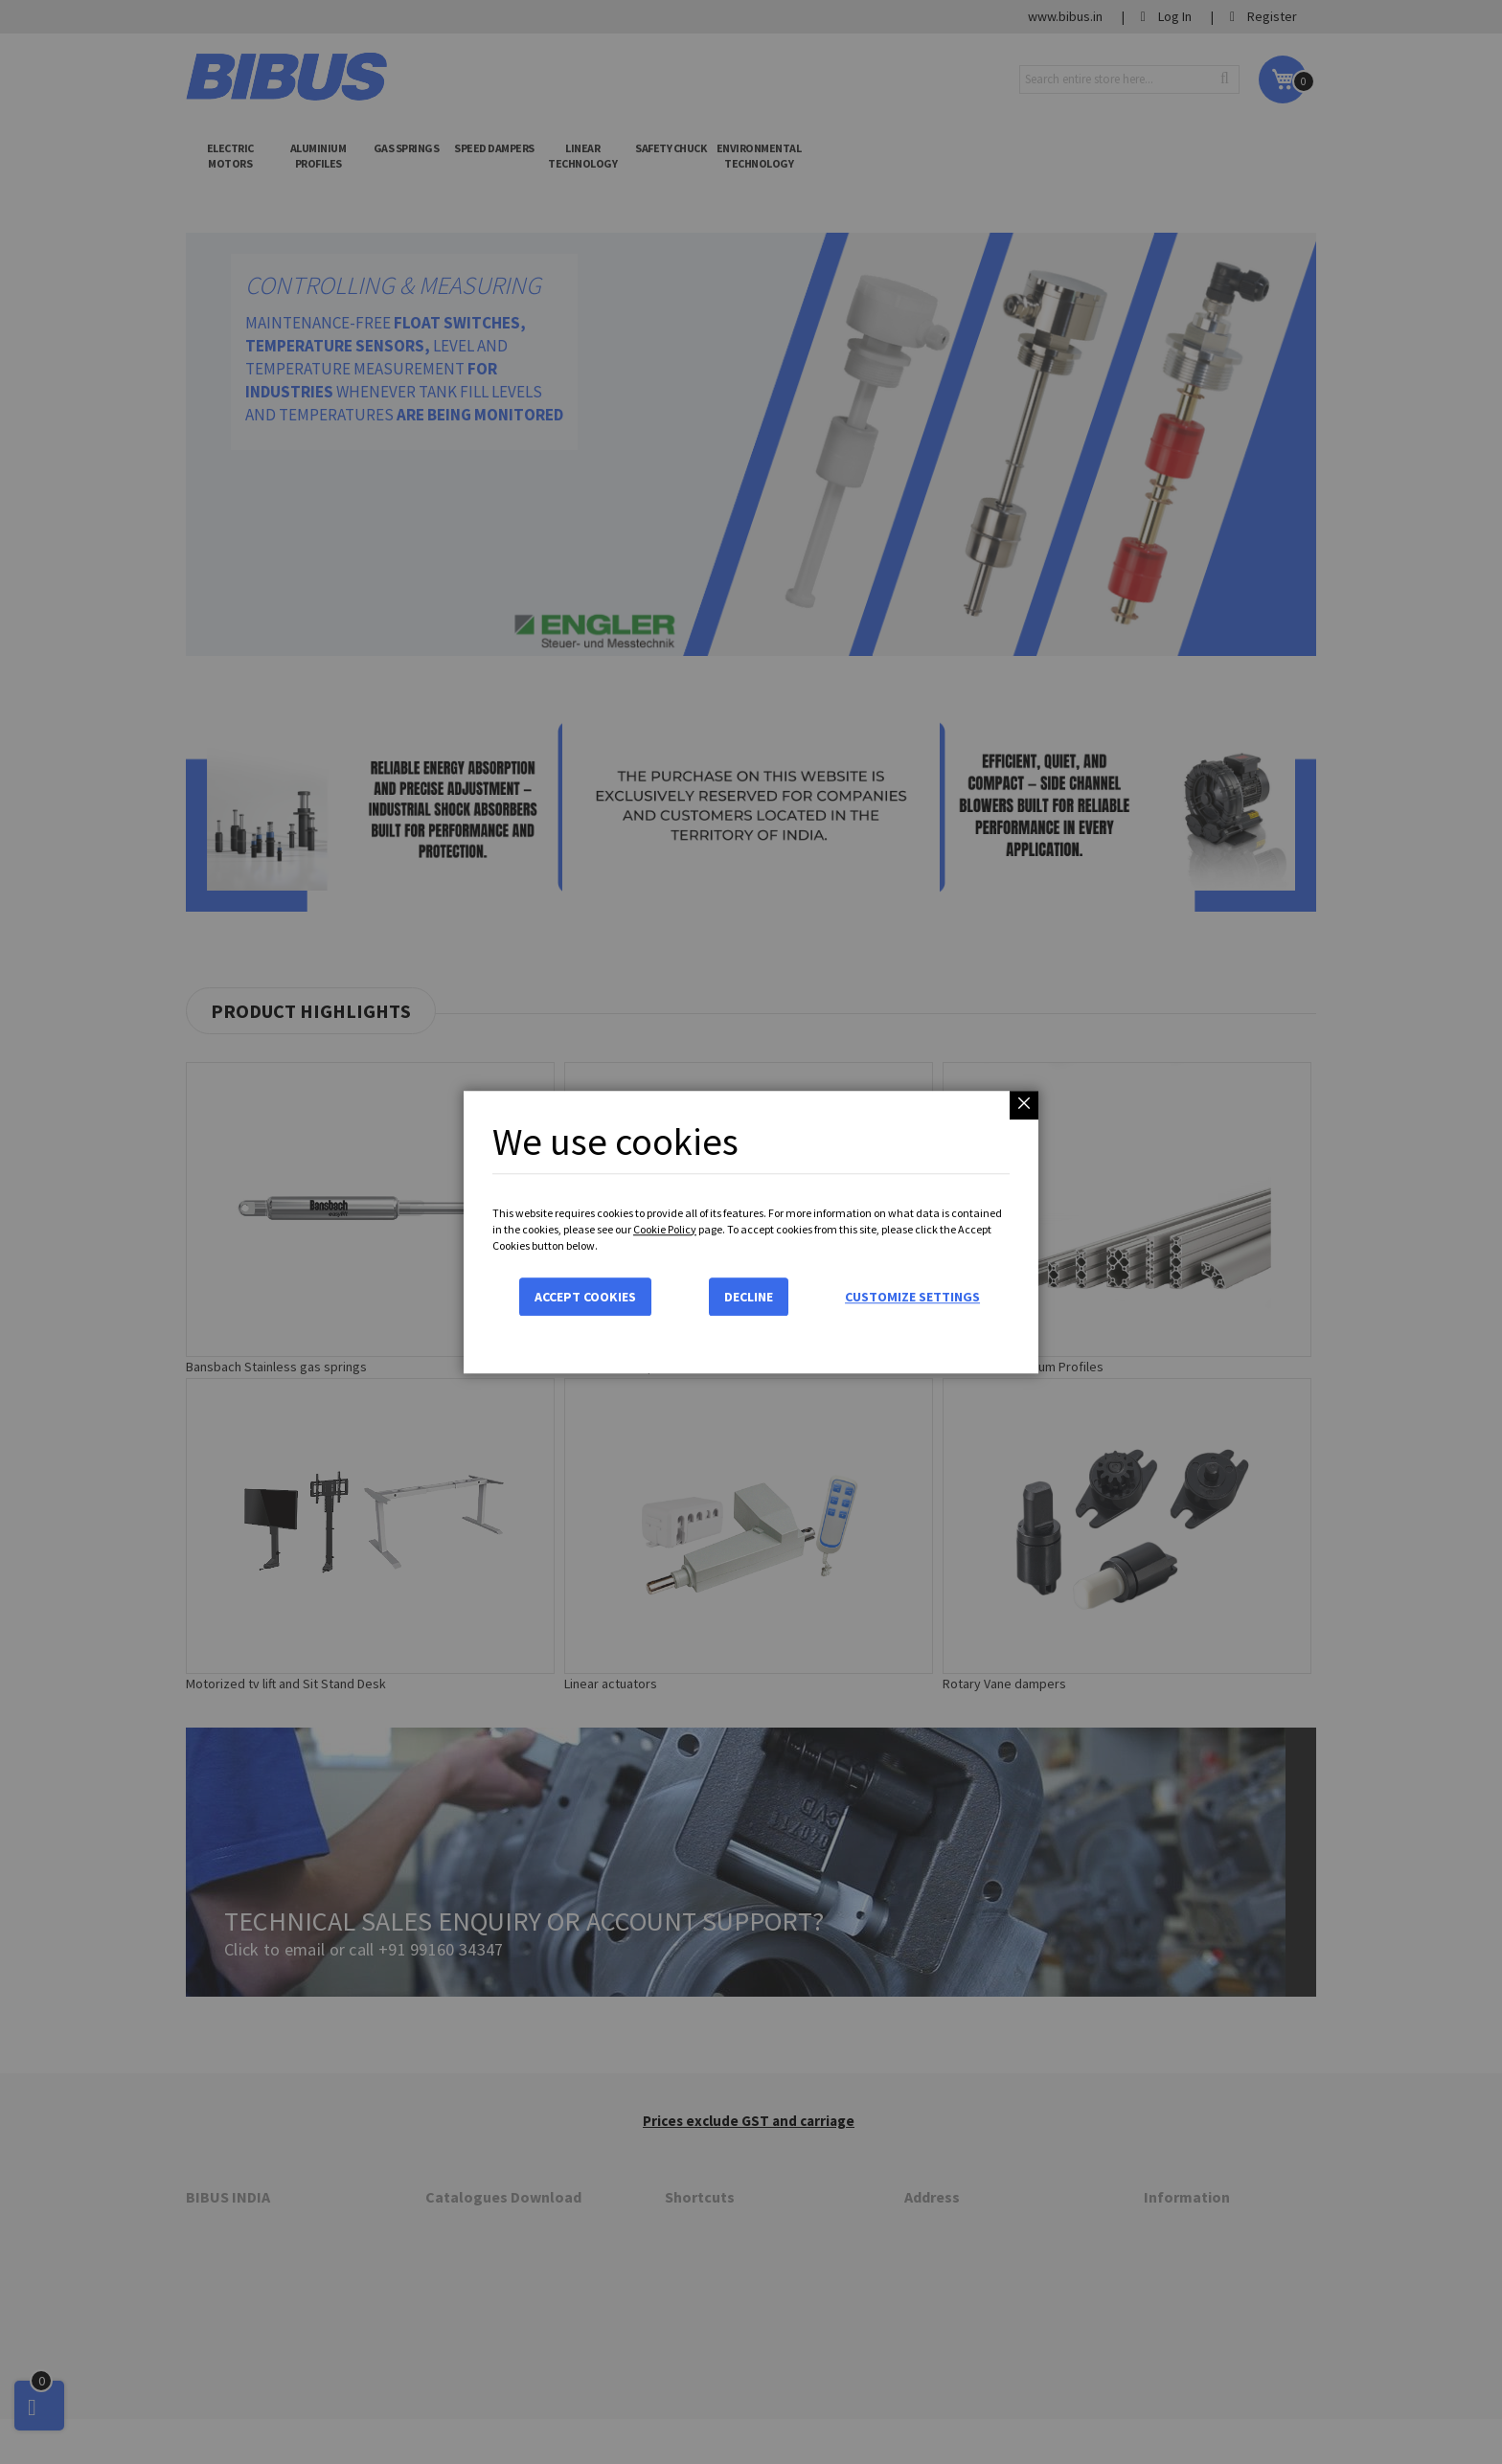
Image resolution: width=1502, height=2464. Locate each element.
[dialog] (751, 1232)
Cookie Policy (664, 1229)
